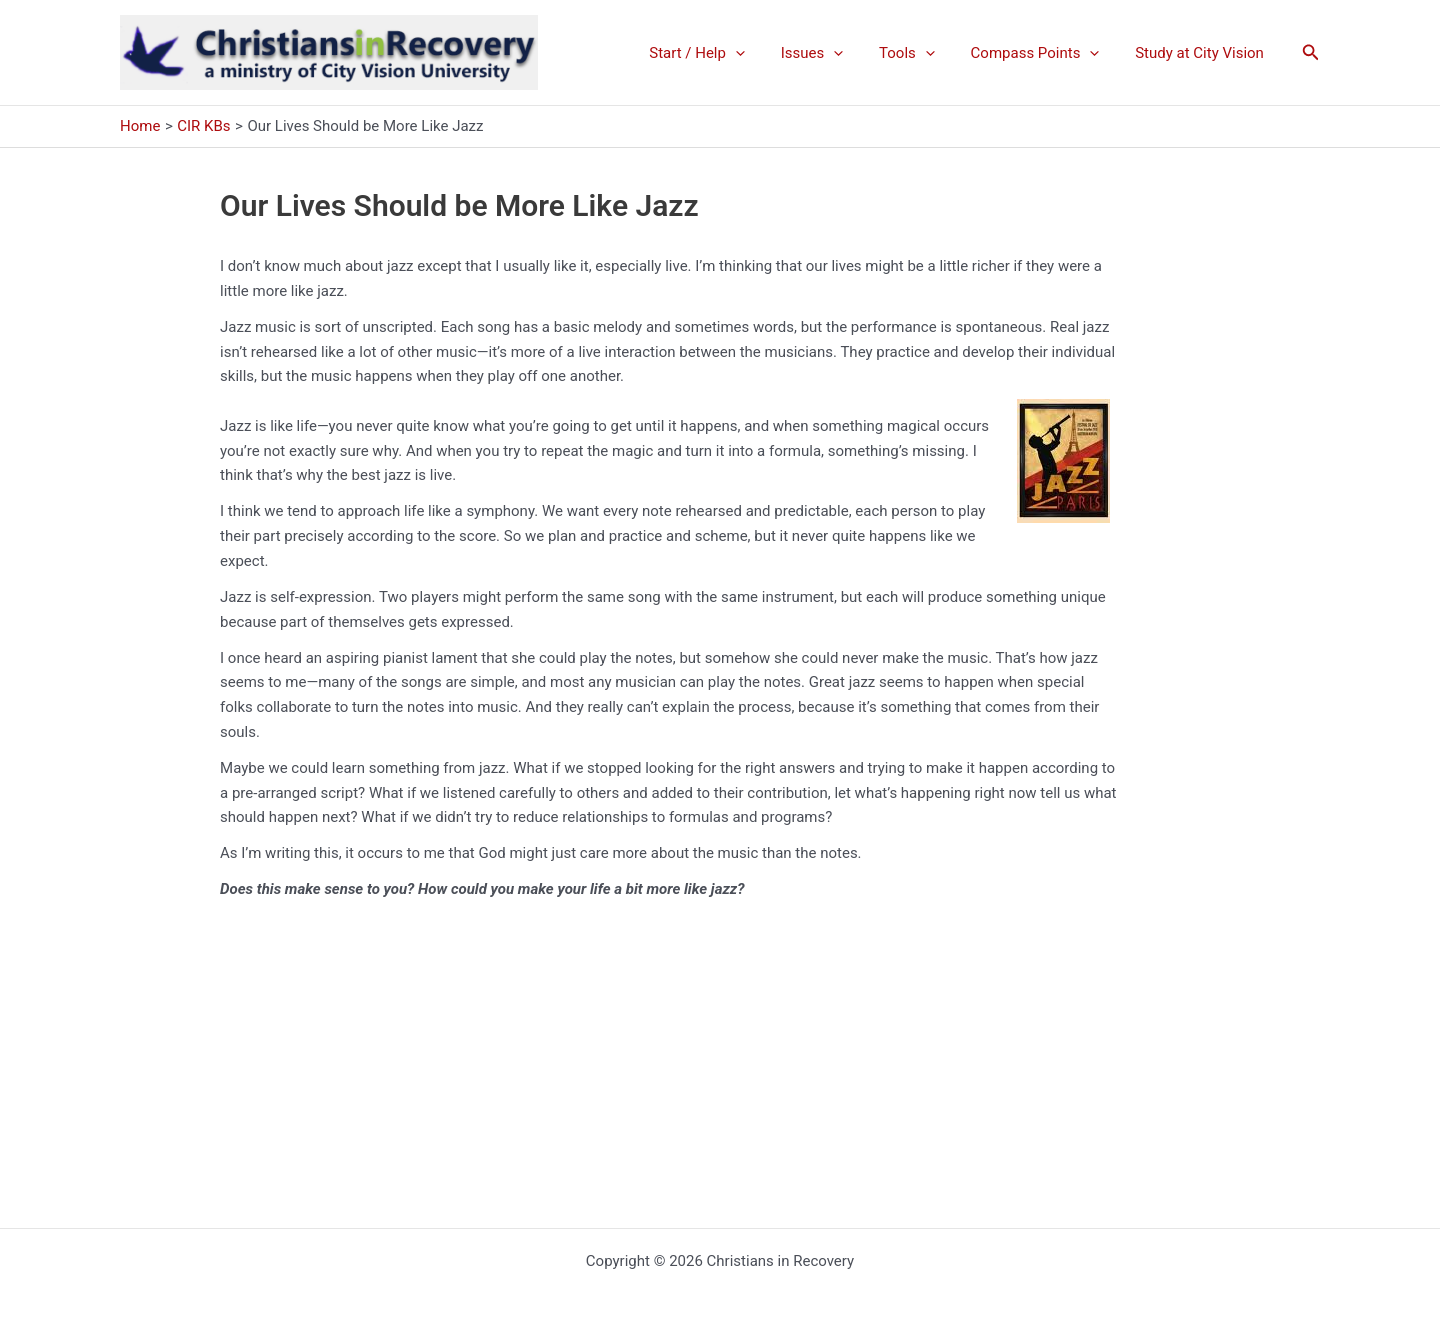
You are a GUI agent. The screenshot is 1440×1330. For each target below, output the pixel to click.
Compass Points (1043, 53)
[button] (1311, 52)
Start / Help (723, 53)
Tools (922, 53)
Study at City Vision (1202, 53)
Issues (832, 53)
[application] (761, 53)
